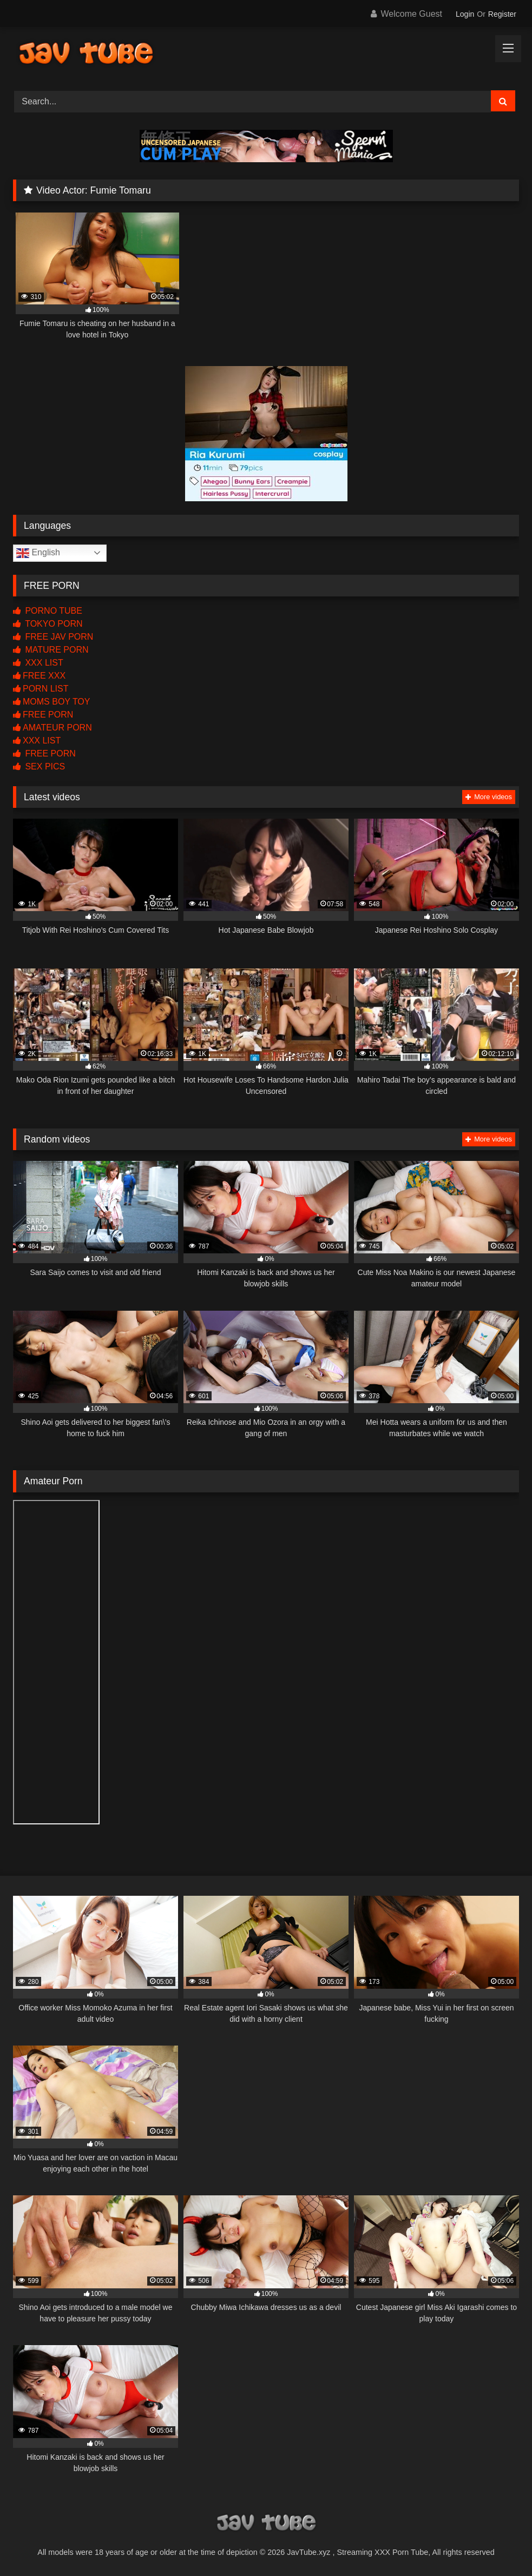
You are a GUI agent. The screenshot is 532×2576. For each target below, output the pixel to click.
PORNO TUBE (47, 610)
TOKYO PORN (48, 623)
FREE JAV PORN (53, 636)
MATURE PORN (50, 649)
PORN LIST (40, 688)
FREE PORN (43, 714)
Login (465, 14)
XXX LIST (38, 662)
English (38, 553)
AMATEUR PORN (52, 727)
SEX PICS (39, 766)
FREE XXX (39, 675)
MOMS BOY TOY (51, 701)
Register (502, 14)
